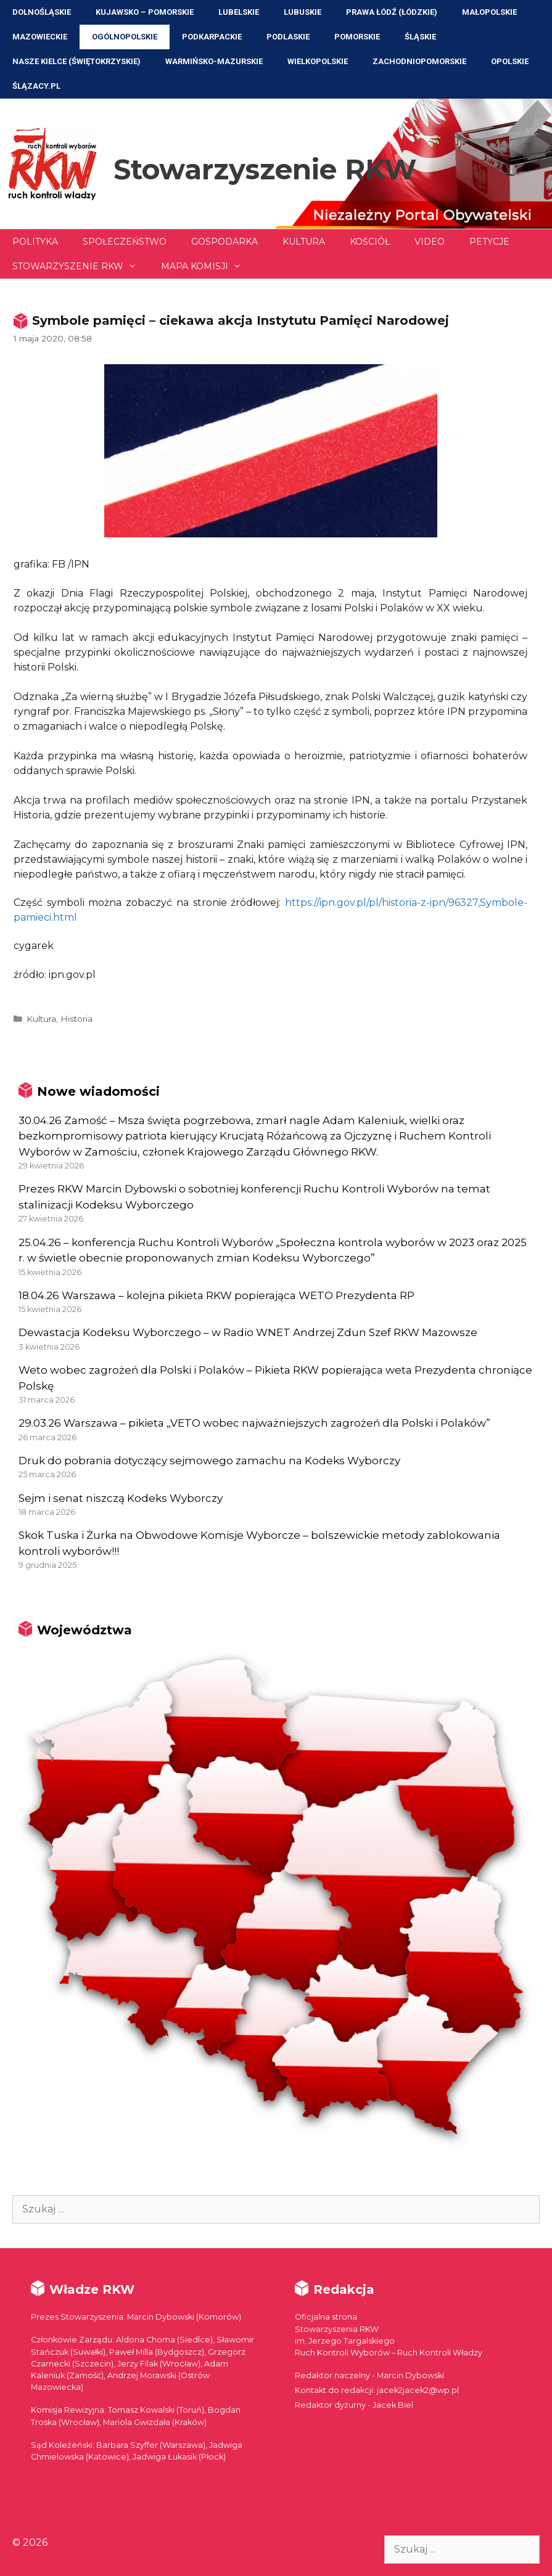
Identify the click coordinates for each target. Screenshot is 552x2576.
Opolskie (510, 61)
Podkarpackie (212, 36)
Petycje (489, 241)
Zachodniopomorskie (419, 61)
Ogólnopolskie (124, 36)
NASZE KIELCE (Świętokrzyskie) (76, 61)
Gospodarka (224, 241)
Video (429, 241)
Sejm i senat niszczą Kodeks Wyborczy (121, 1498)
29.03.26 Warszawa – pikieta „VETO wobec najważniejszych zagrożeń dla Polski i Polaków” (254, 1423)
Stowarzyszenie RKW (264, 169)
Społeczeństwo (125, 241)
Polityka (35, 241)
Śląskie (420, 36)
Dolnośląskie (41, 12)
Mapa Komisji (207, 266)
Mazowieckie (39, 36)
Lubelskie (238, 12)
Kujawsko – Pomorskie (145, 12)
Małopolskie (489, 12)
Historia (76, 1019)
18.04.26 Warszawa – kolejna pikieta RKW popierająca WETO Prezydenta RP (216, 1295)
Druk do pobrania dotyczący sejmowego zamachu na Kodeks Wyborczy (209, 1460)
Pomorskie (357, 36)
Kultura (303, 241)
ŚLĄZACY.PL (36, 86)
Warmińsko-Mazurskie (214, 61)
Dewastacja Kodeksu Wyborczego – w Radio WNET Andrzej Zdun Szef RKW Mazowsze (248, 1332)
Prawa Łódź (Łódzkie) (391, 12)
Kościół (370, 241)
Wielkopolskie (317, 61)
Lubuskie (302, 12)
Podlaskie (288, 36)
